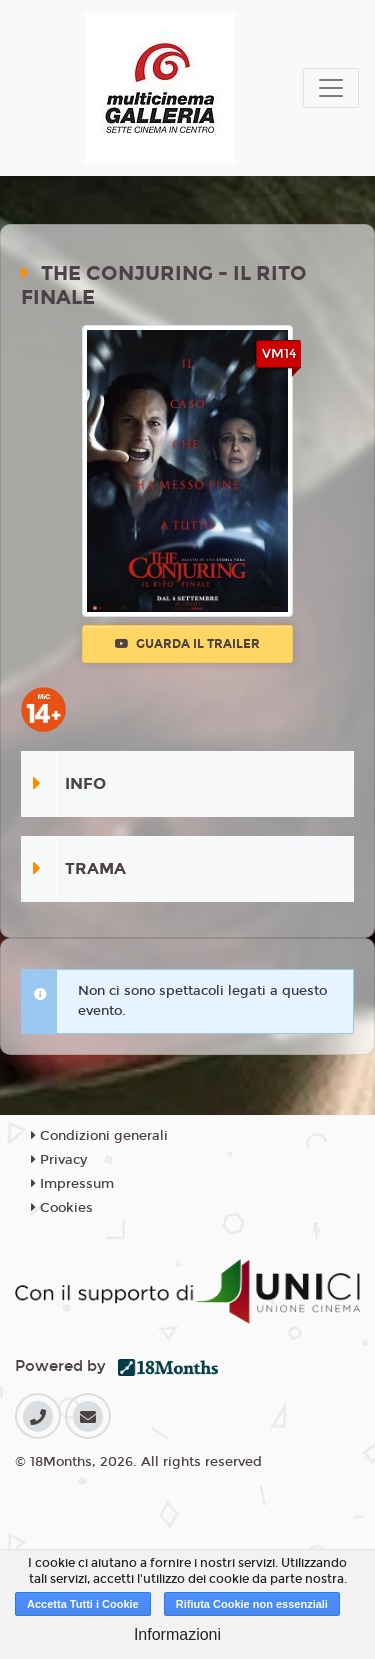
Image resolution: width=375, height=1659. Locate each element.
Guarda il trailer (187, 644)
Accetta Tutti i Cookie (83, 1604)
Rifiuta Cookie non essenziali (252, 1604)
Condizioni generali (99, 1136)
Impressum (72, 1184)
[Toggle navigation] (331, 88)
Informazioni (177, 1634)
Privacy (59, 1160)
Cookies (62, 1208)
